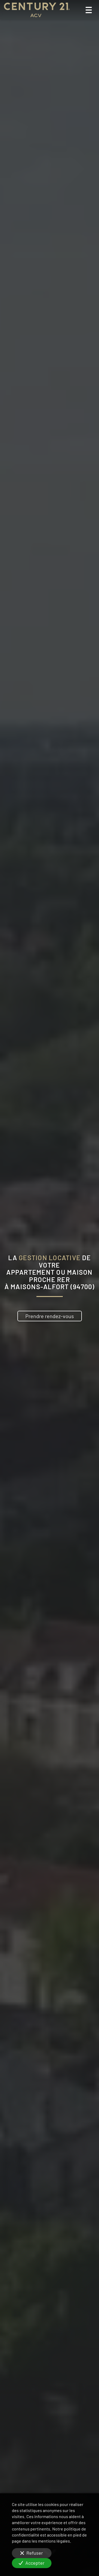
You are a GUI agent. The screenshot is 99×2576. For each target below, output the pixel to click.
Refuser (31, 2553)
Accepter (32, 2563)
